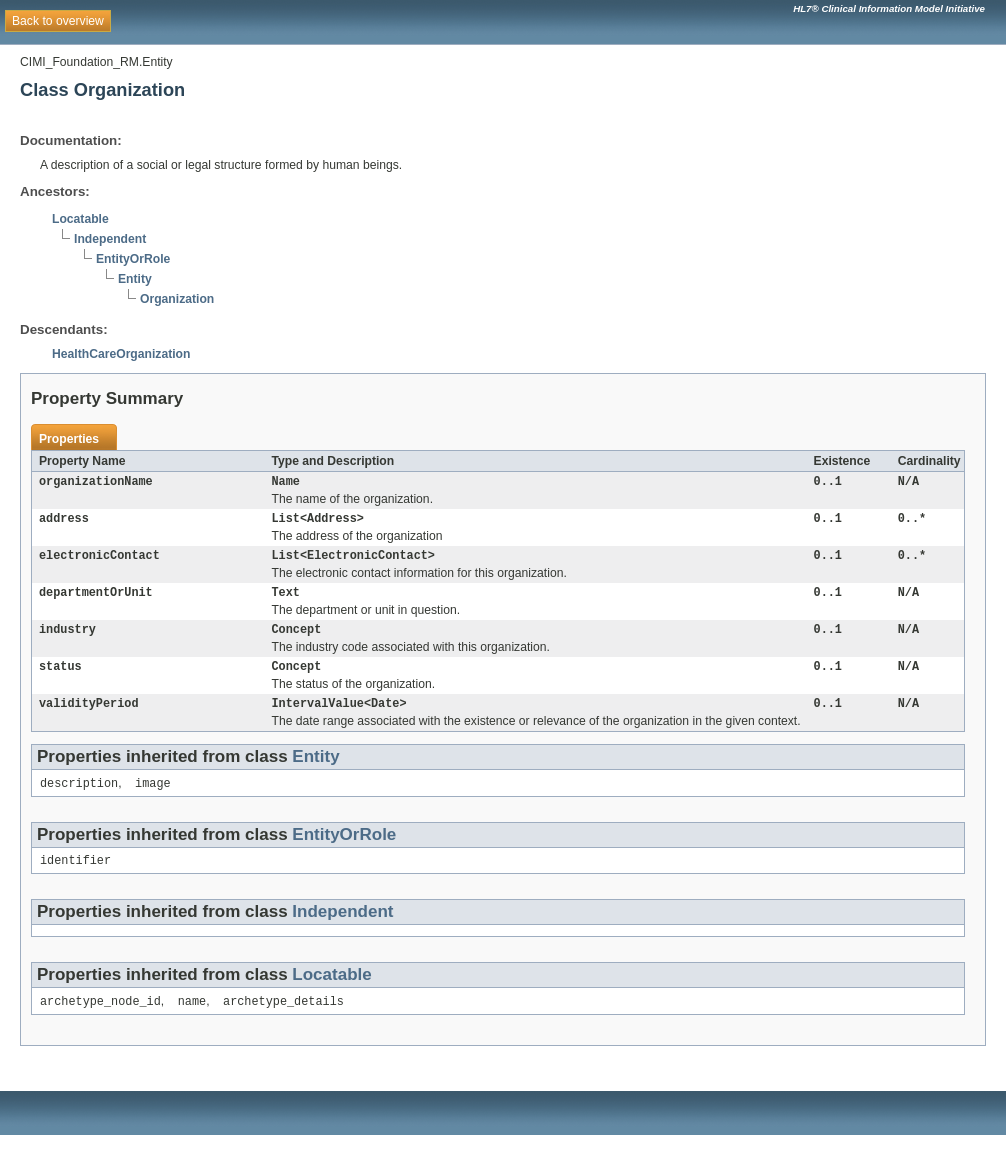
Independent (110, 239)
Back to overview (58, 21)
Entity (135, 279)
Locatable (80, 219)
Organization (177, 299)
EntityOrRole (133, 259)
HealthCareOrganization (121, 354)
